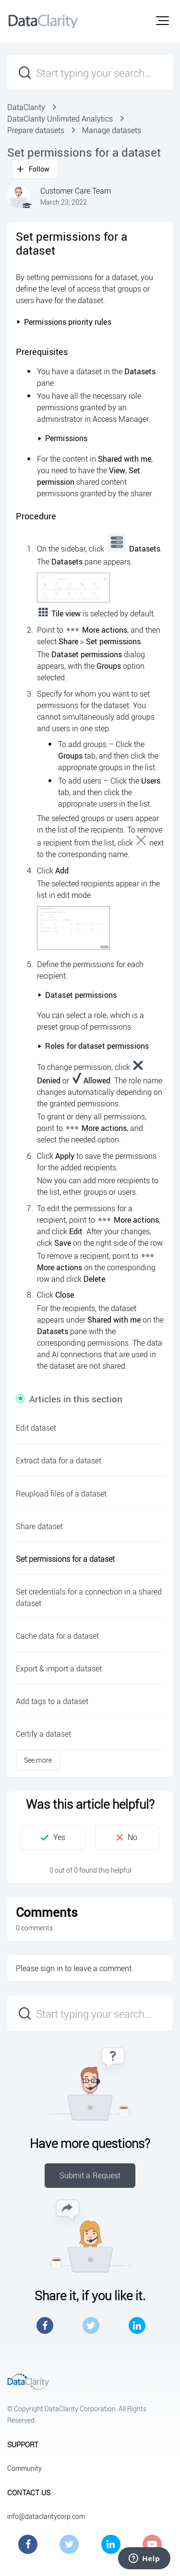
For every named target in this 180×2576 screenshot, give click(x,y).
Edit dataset (36, 1428)
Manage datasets (111, 130)
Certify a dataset (43, 1734)
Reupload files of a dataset (61, 1493)
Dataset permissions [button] (77, 995)
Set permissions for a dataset (65, 1559)
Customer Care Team (75, 190)
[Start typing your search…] (90, 72)
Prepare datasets (35, 130)
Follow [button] (39, 168)
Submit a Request (90, 2175)
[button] (162, 20)
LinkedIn (137, 2325)
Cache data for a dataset (57, 1636)
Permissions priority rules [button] (63, 322)
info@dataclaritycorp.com (46, 2516)
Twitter (91, 2325)
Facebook (44, 2325)
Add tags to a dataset (52, 1701)
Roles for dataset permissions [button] (93, 1046)
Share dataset (39, 1526)
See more (38, 1760)
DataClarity (26, 107)
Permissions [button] (62, 438)
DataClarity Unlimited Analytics (60, 118)
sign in (51, 1968)
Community (24, 2468)
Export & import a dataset (59, 1668)
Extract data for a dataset (58, 1460)
